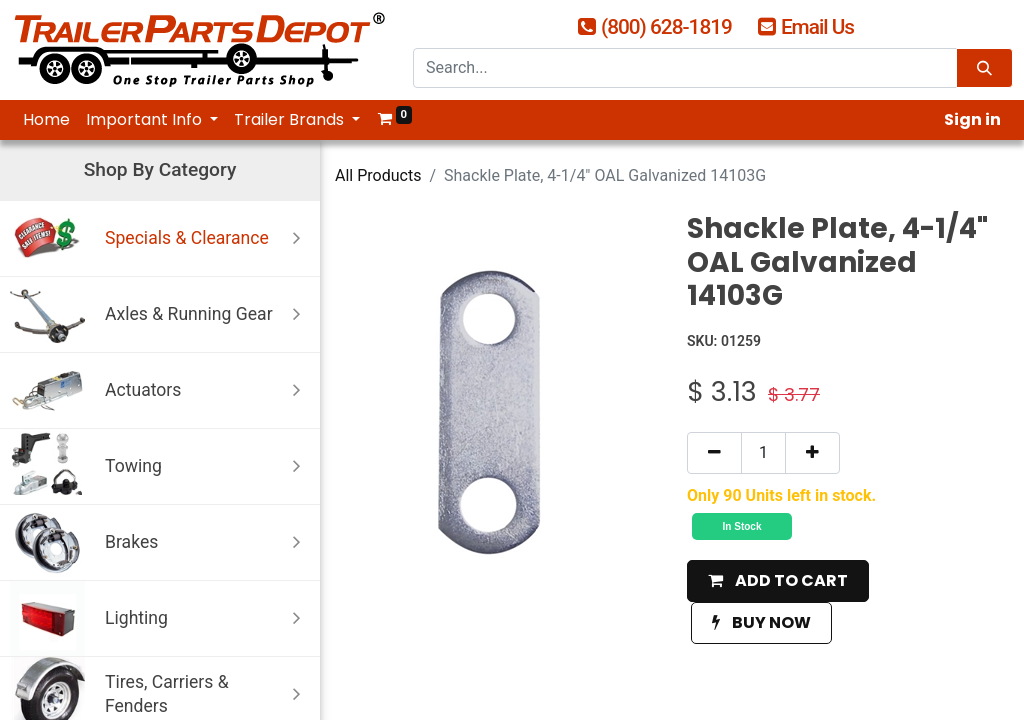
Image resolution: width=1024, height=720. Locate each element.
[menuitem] (46, 120)
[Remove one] (714, 453)
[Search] (984, 68)
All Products (378, 175)
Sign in (972, 119)
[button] (778, 581)
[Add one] (812, 453)
